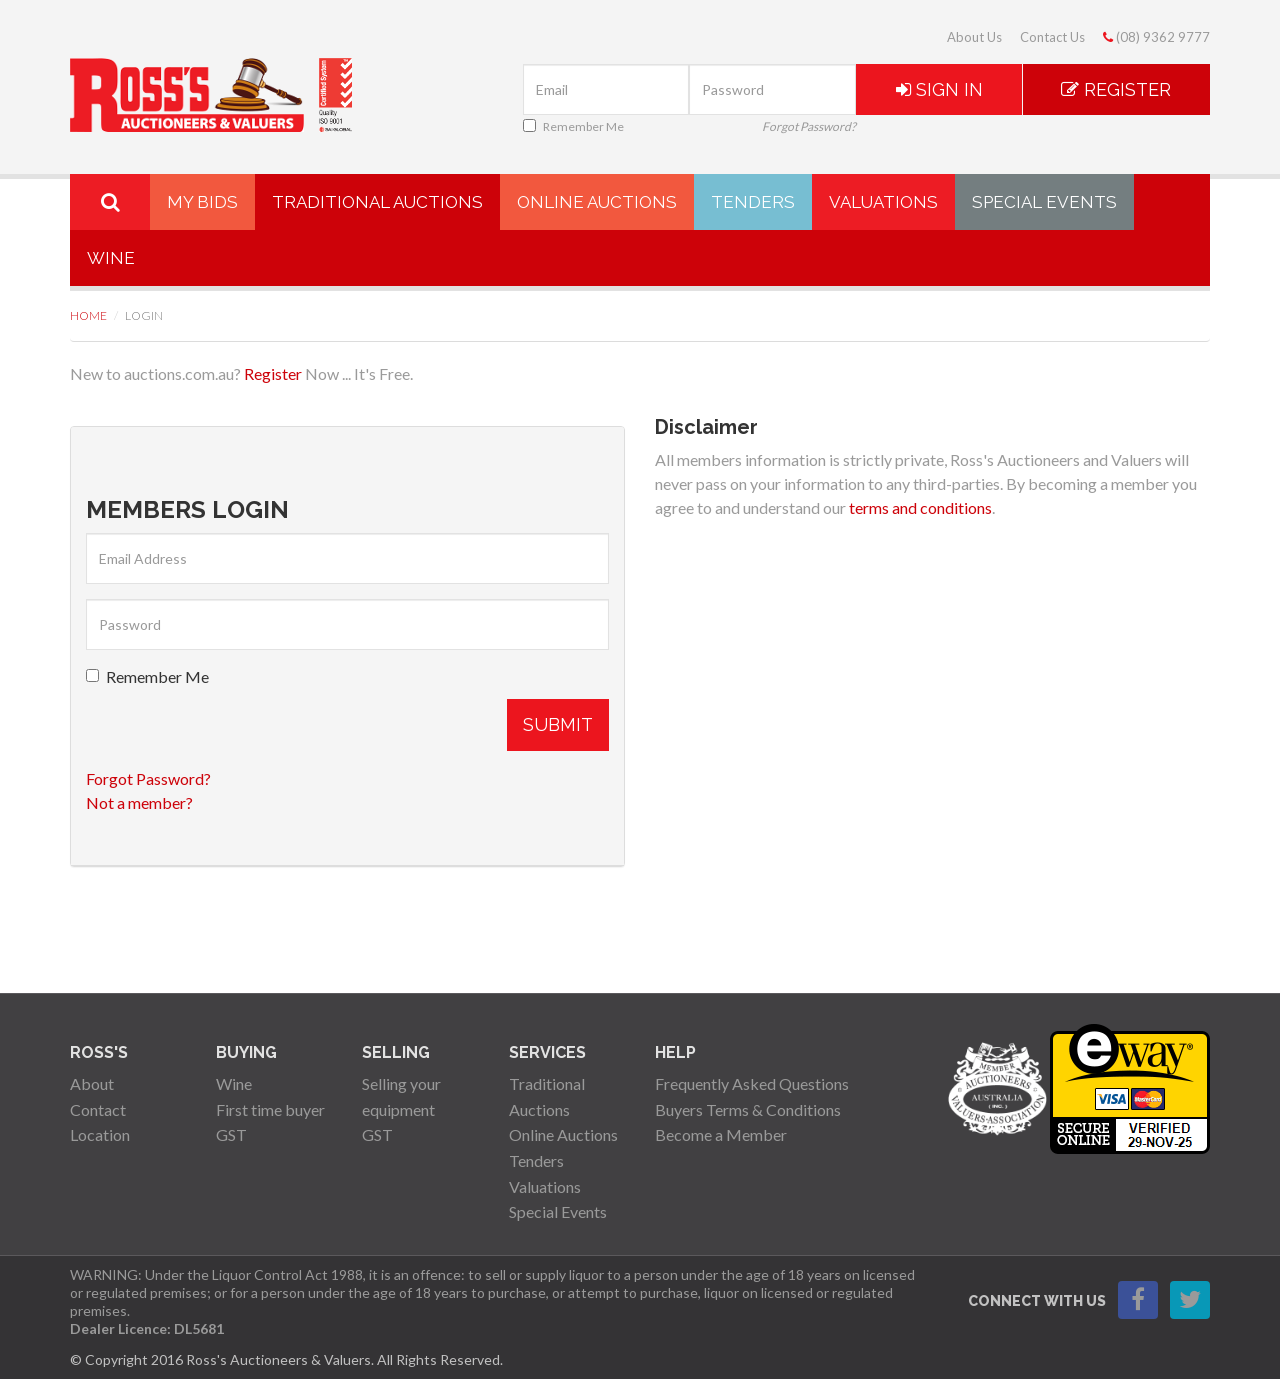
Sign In (939, 89)
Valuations (883, 202)
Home (88, 315)
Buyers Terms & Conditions (748, 1109)
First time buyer (270, 1109)
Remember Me (573, 126)
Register (1116, 89)
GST (231, 1134)
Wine (111, 258)
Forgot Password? (809, 126)
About (92, 1083)
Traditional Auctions (377, 202)
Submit (558, 724)
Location (100, 1134)
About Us (974, 37)
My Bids (202, 202)
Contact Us (1052, 37)
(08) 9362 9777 (1156, 37)
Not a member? (139, 802)
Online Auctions (597, 202)
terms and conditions (920, 507)
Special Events (1044, 202)
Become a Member (721, 1134)
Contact (98, 1109)
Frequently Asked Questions (752, 1083)
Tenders (753, 202)
